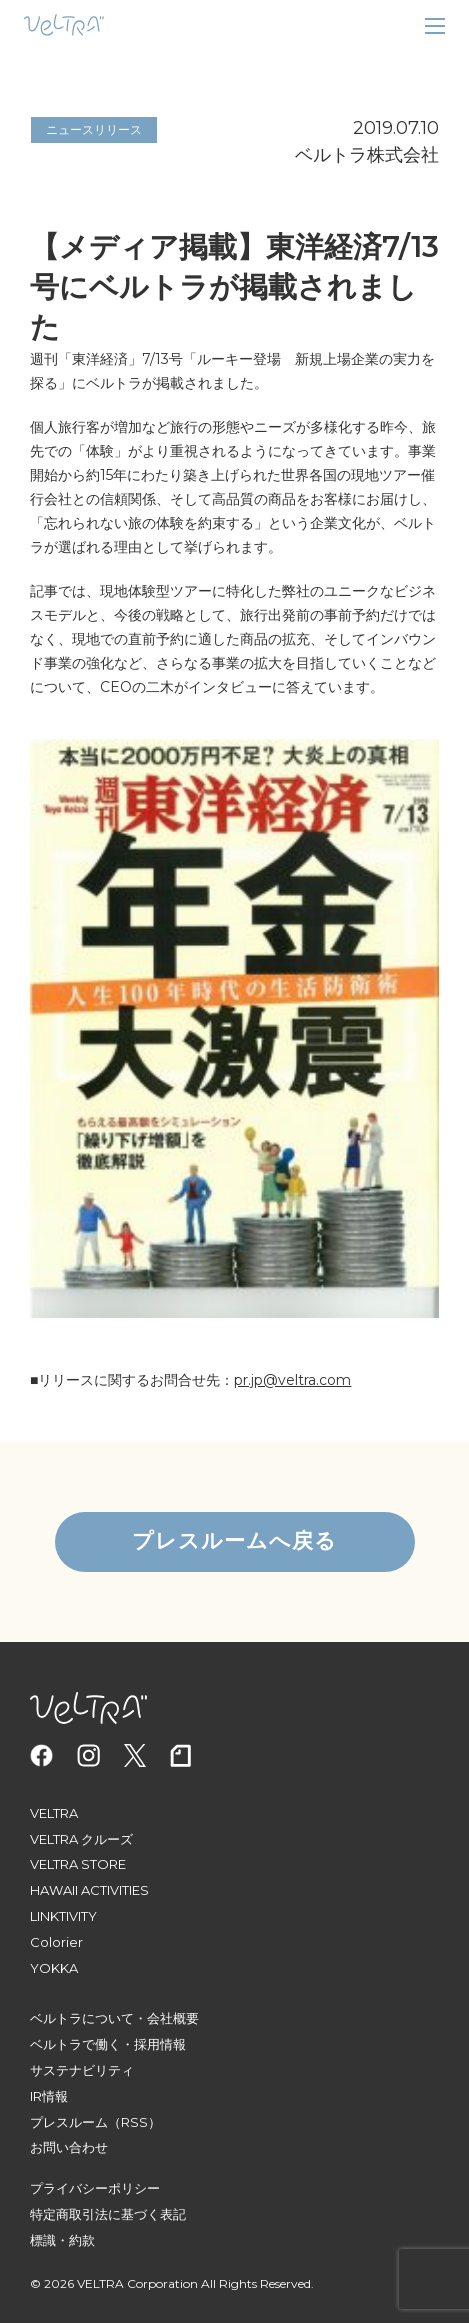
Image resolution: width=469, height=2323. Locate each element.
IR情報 (49, 2096)
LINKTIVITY (63, 1916)
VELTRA (54, 1813)
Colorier (56, 1942)
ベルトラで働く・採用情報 (108, 2044)
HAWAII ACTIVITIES (89, 1890)
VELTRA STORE (78, 1864)
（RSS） (134, 2122)
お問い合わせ (69, 2147)
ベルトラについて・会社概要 (114, 2018)
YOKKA (54, 1968)
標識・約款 (62, 2240)
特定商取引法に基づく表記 (108, 2214)
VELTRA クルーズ (81, 1839)
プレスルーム (69, 2122)
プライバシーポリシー (95, 2188)
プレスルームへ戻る (234, 1541)
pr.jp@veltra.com (292, 1380)
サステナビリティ (82, 2070)
